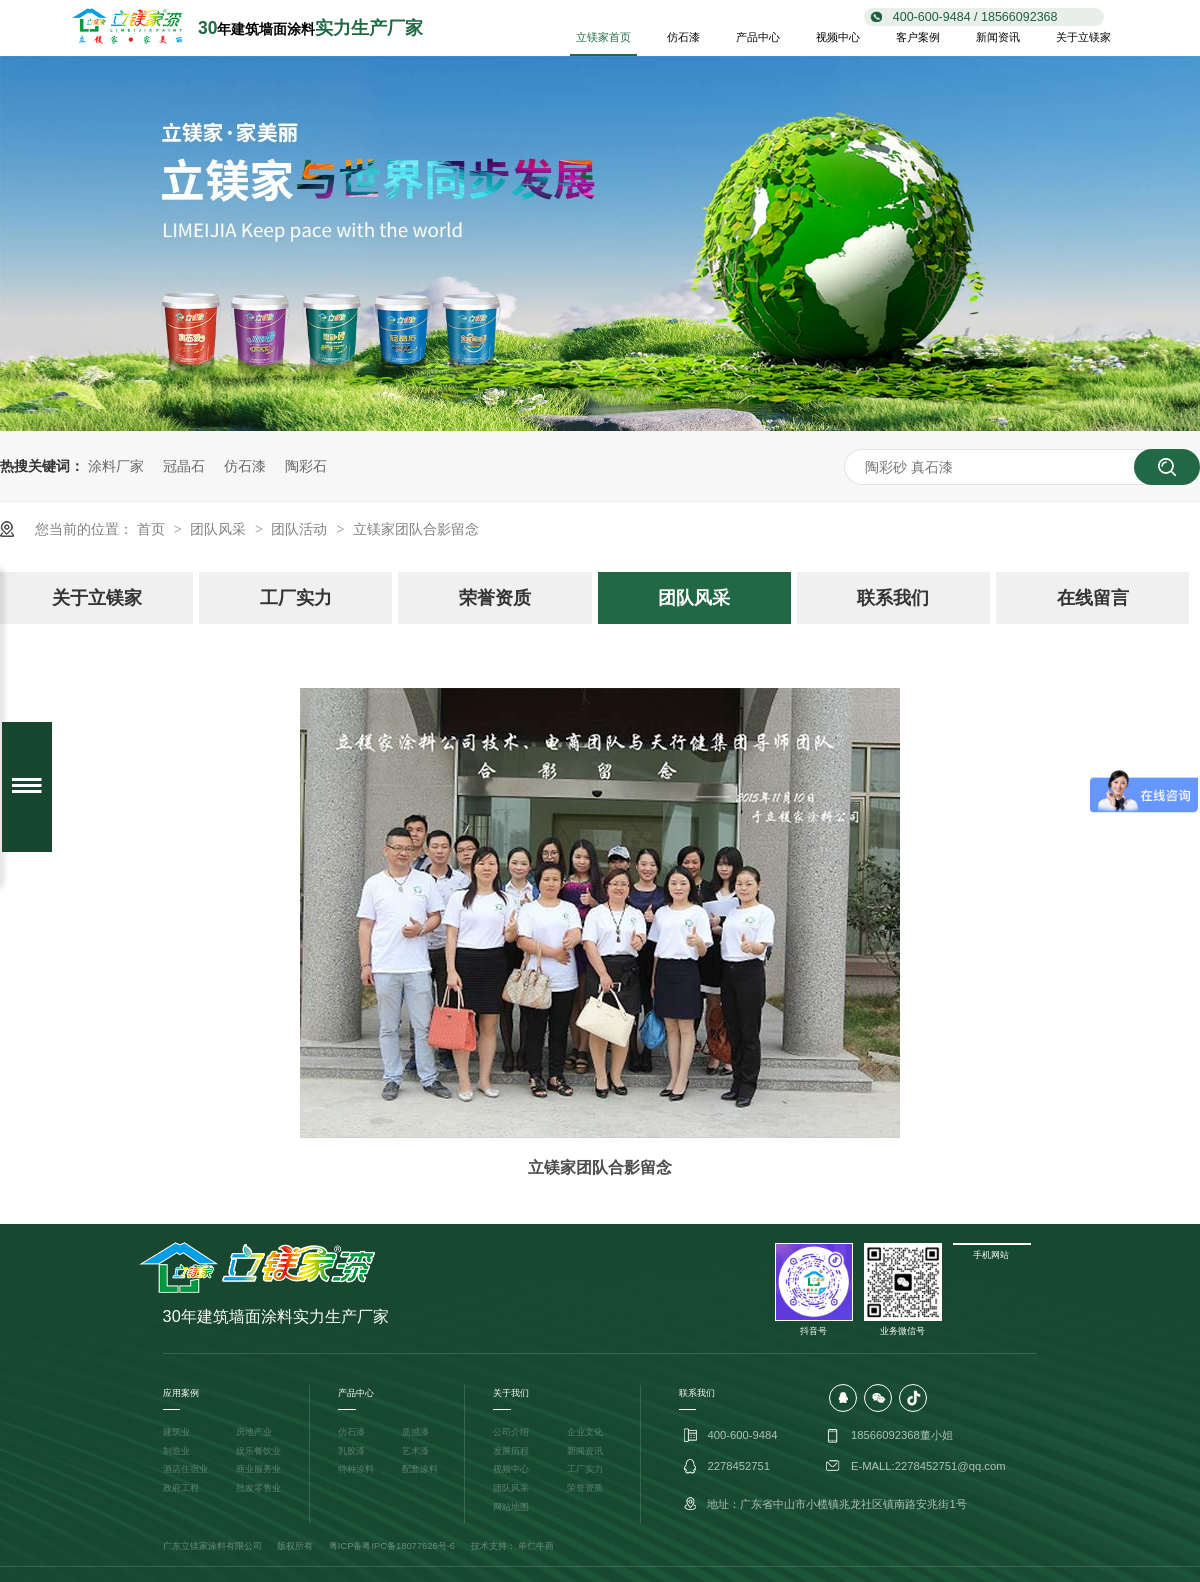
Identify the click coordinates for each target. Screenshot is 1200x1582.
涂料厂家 (116, 466)
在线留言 (1093, 598)
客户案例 (918, 37)
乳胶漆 (351, 1451)
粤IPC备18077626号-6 (408, 1546)
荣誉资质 (495, 598)
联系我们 (893, 598)
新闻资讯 (998, 37)
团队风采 (220, 529)
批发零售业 (258, 1488)
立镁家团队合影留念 (416, 529)
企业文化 (585, 1432)
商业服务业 (258, 1469)
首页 (153, 529)
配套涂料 (420, 1469)
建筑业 (176, 1432)
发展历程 (511, 1451)
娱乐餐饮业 (258, 1451)
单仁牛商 (536, 1546)
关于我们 (511, 1393)
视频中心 (838, 37)
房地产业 (254, 1432)
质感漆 (415, 1432)
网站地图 (511, 1507)
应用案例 (181, 1393)
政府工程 (181, 1488)
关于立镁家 (1083, 37)
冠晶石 (184, 466)
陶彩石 (306, 466)
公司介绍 (511, 1432)
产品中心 (758, 37)
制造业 (176, 1451)
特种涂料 (356, 1469)
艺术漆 (415, 1451)
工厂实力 (296, 598)
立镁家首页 (603, 37)
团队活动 (301, 529)
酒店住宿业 (185, 1469)
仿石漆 (683, 37)
